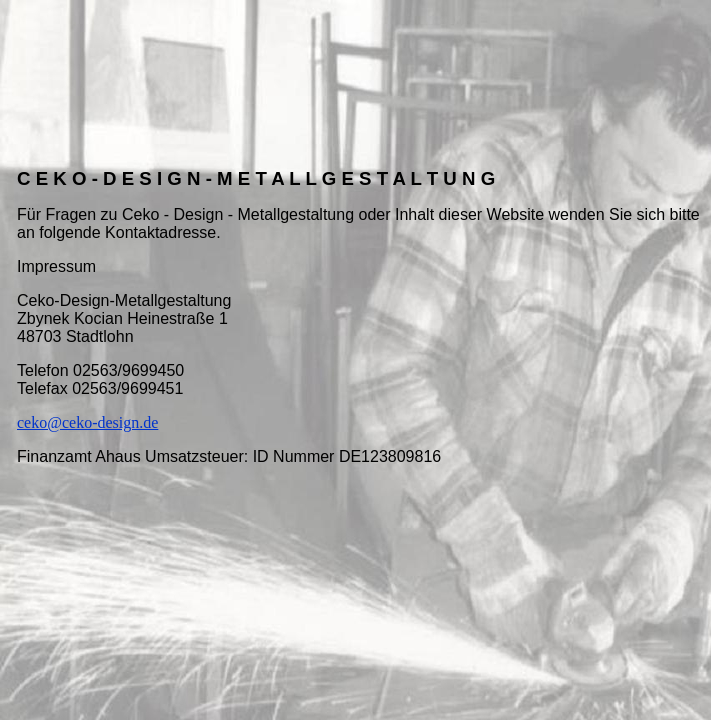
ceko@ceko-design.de (87, 422)
